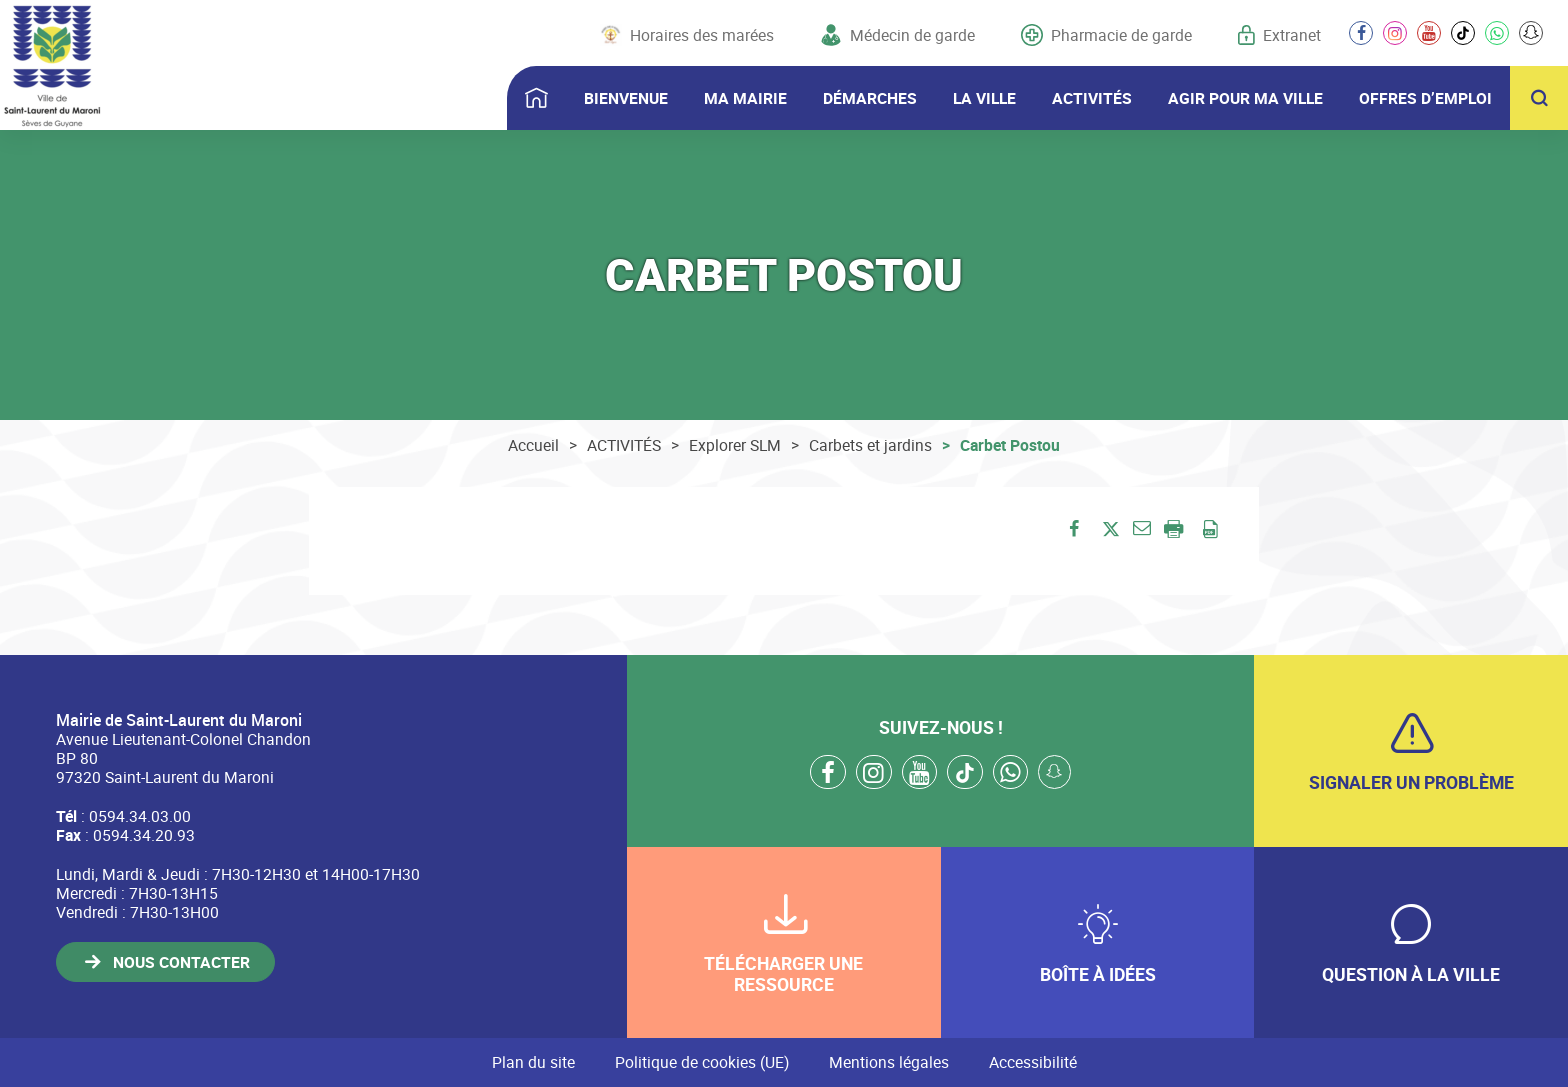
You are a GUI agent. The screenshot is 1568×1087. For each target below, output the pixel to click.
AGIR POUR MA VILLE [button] (1245, 98)
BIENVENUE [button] (626, 98)
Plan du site (533, 1062)
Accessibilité (1033, 1062)
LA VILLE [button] (984, 98)
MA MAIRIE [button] (745, 98)
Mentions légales (889, 1062)
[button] (1141, 527)
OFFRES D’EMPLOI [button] (1425, 98)
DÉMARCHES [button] (870, 98)
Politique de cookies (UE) (702, 1062)
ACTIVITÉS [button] (1092, 98)
